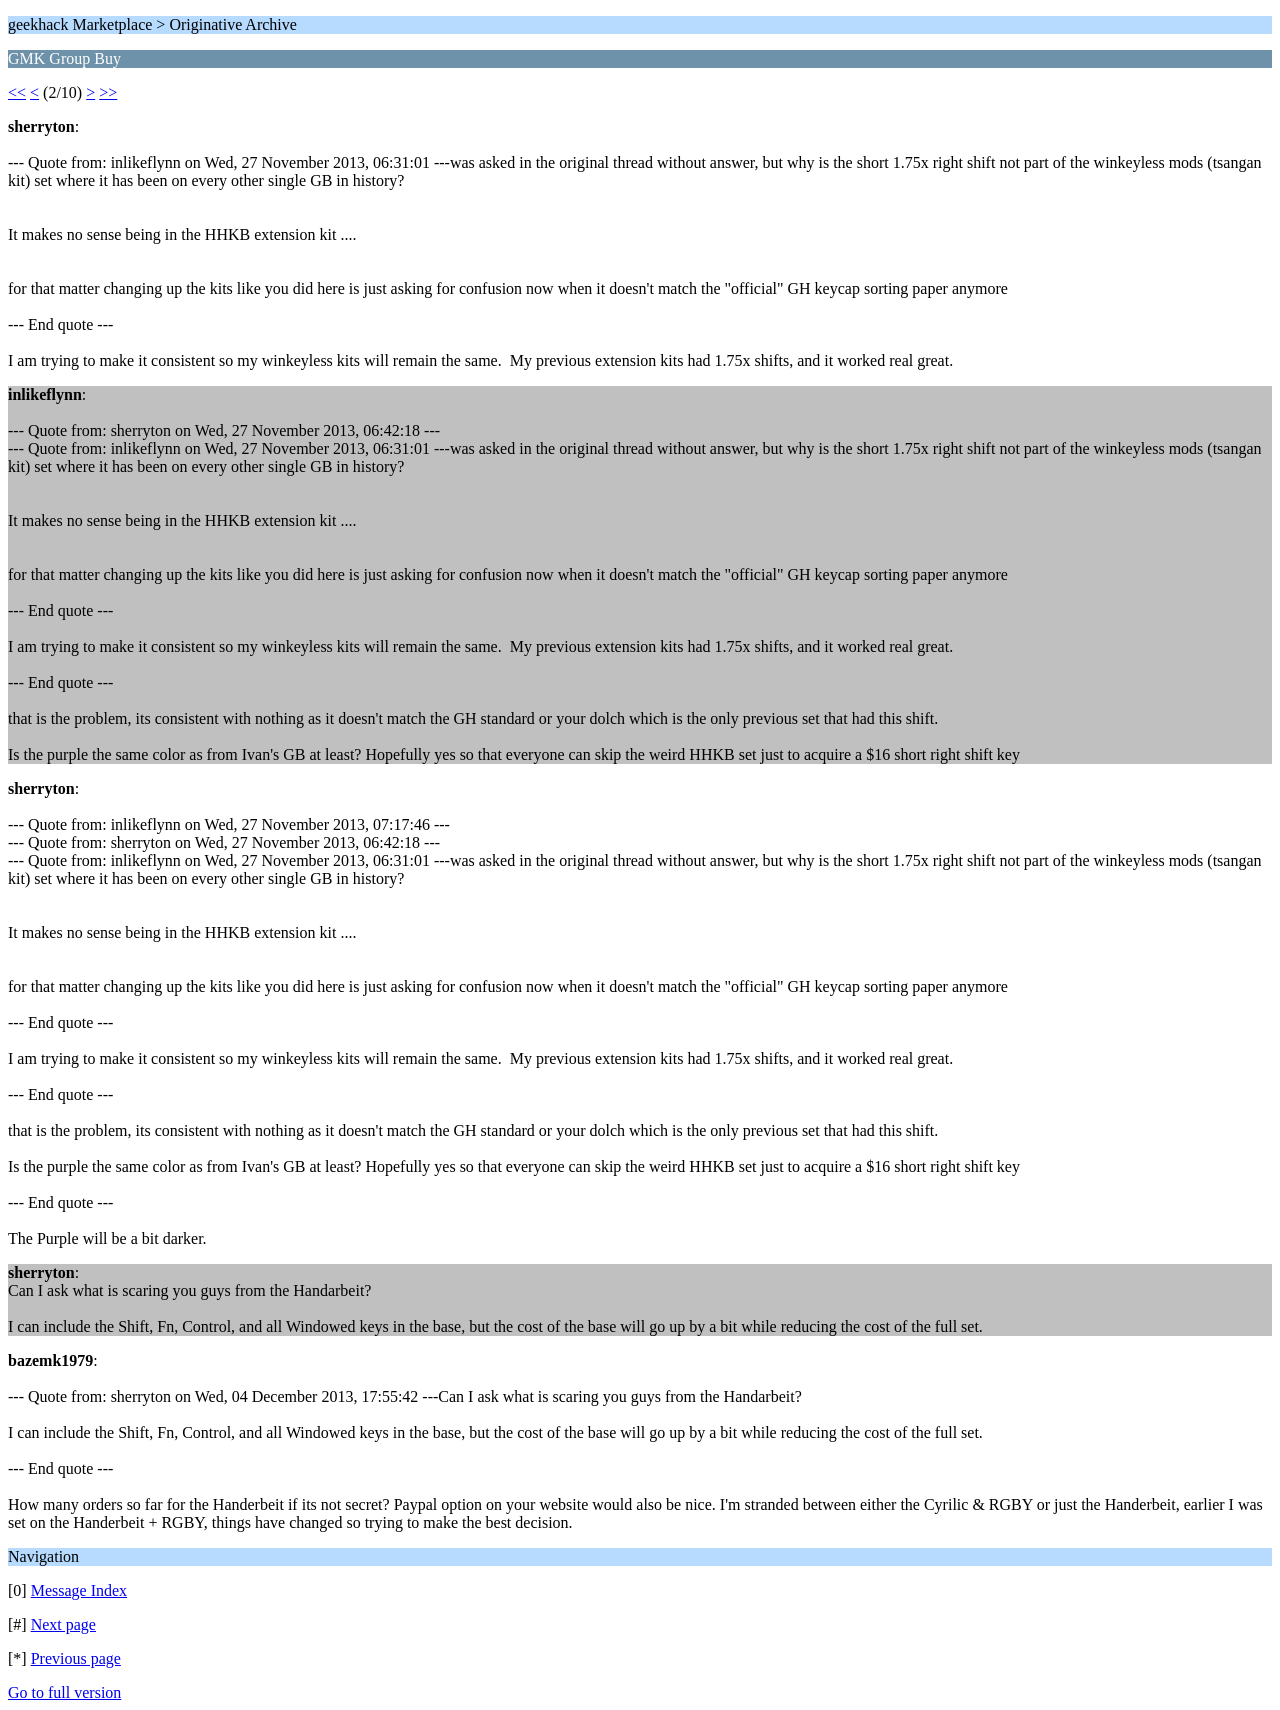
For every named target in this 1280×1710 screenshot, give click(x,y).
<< (17, 92)
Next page (63, 1624)
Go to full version (64, 1692)
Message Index (79, 1590)
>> (108, 92)
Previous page (76, 1658)
